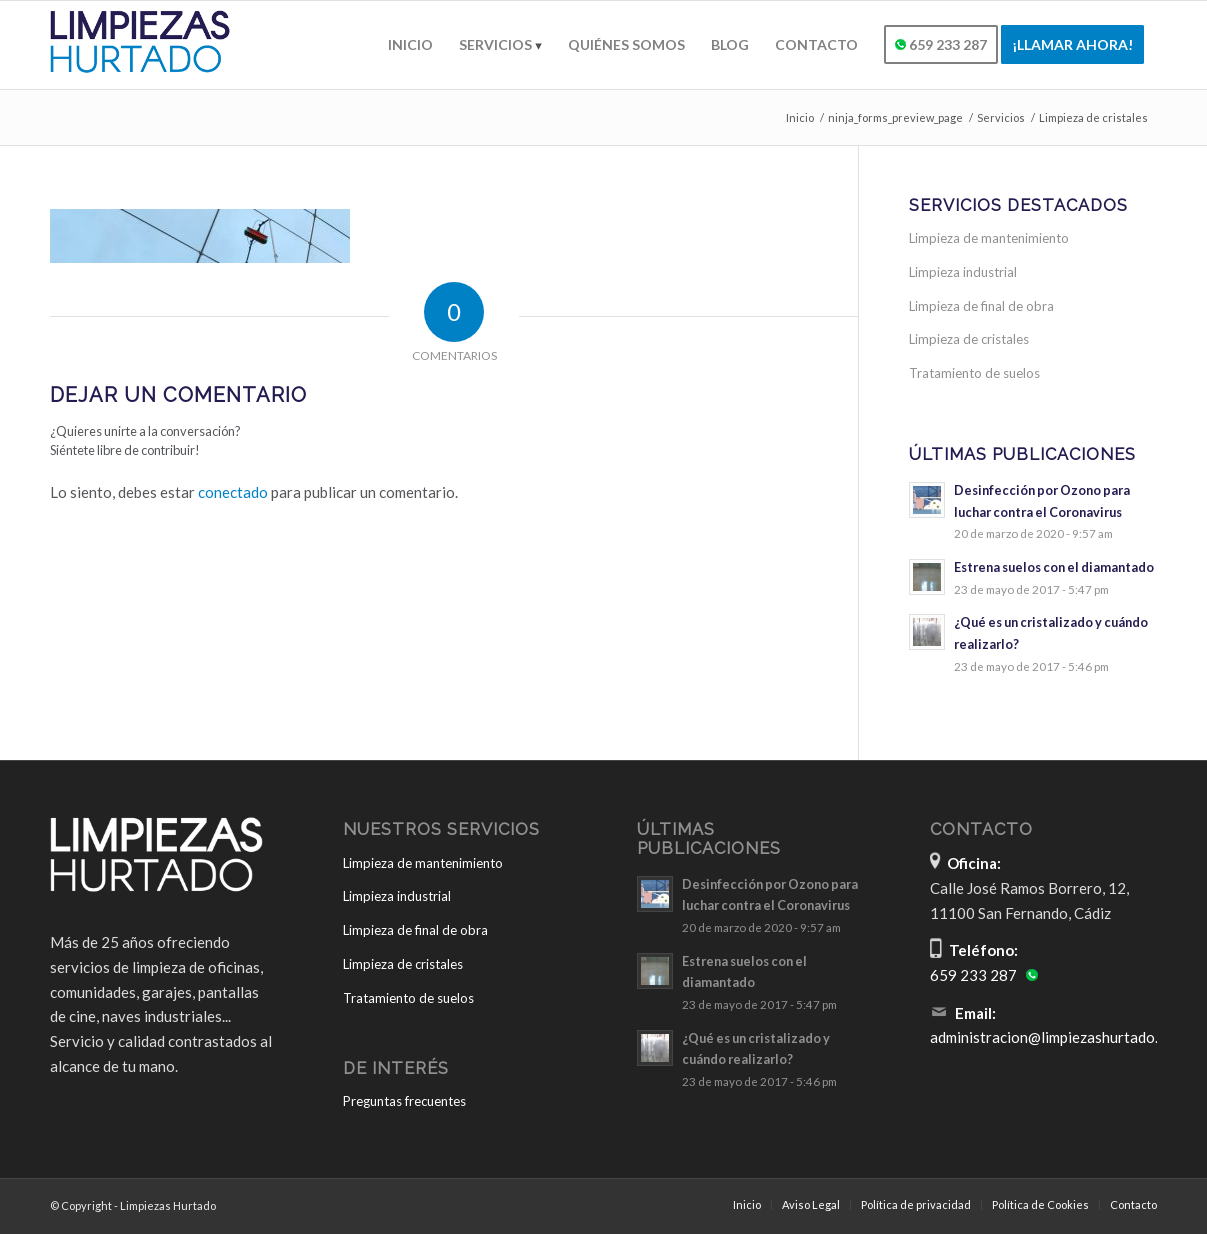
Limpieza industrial (963, 272)
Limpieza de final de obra (981, 306)
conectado (233, 492)
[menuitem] (410, 45)
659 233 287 (973, 975)
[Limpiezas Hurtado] (146, 45)
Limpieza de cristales (969, 339)
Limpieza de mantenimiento (989, 238)
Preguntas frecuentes (404, 1101)
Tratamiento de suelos (974, 373)
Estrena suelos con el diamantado (1054, 567)
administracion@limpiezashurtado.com (1057, 1037)
